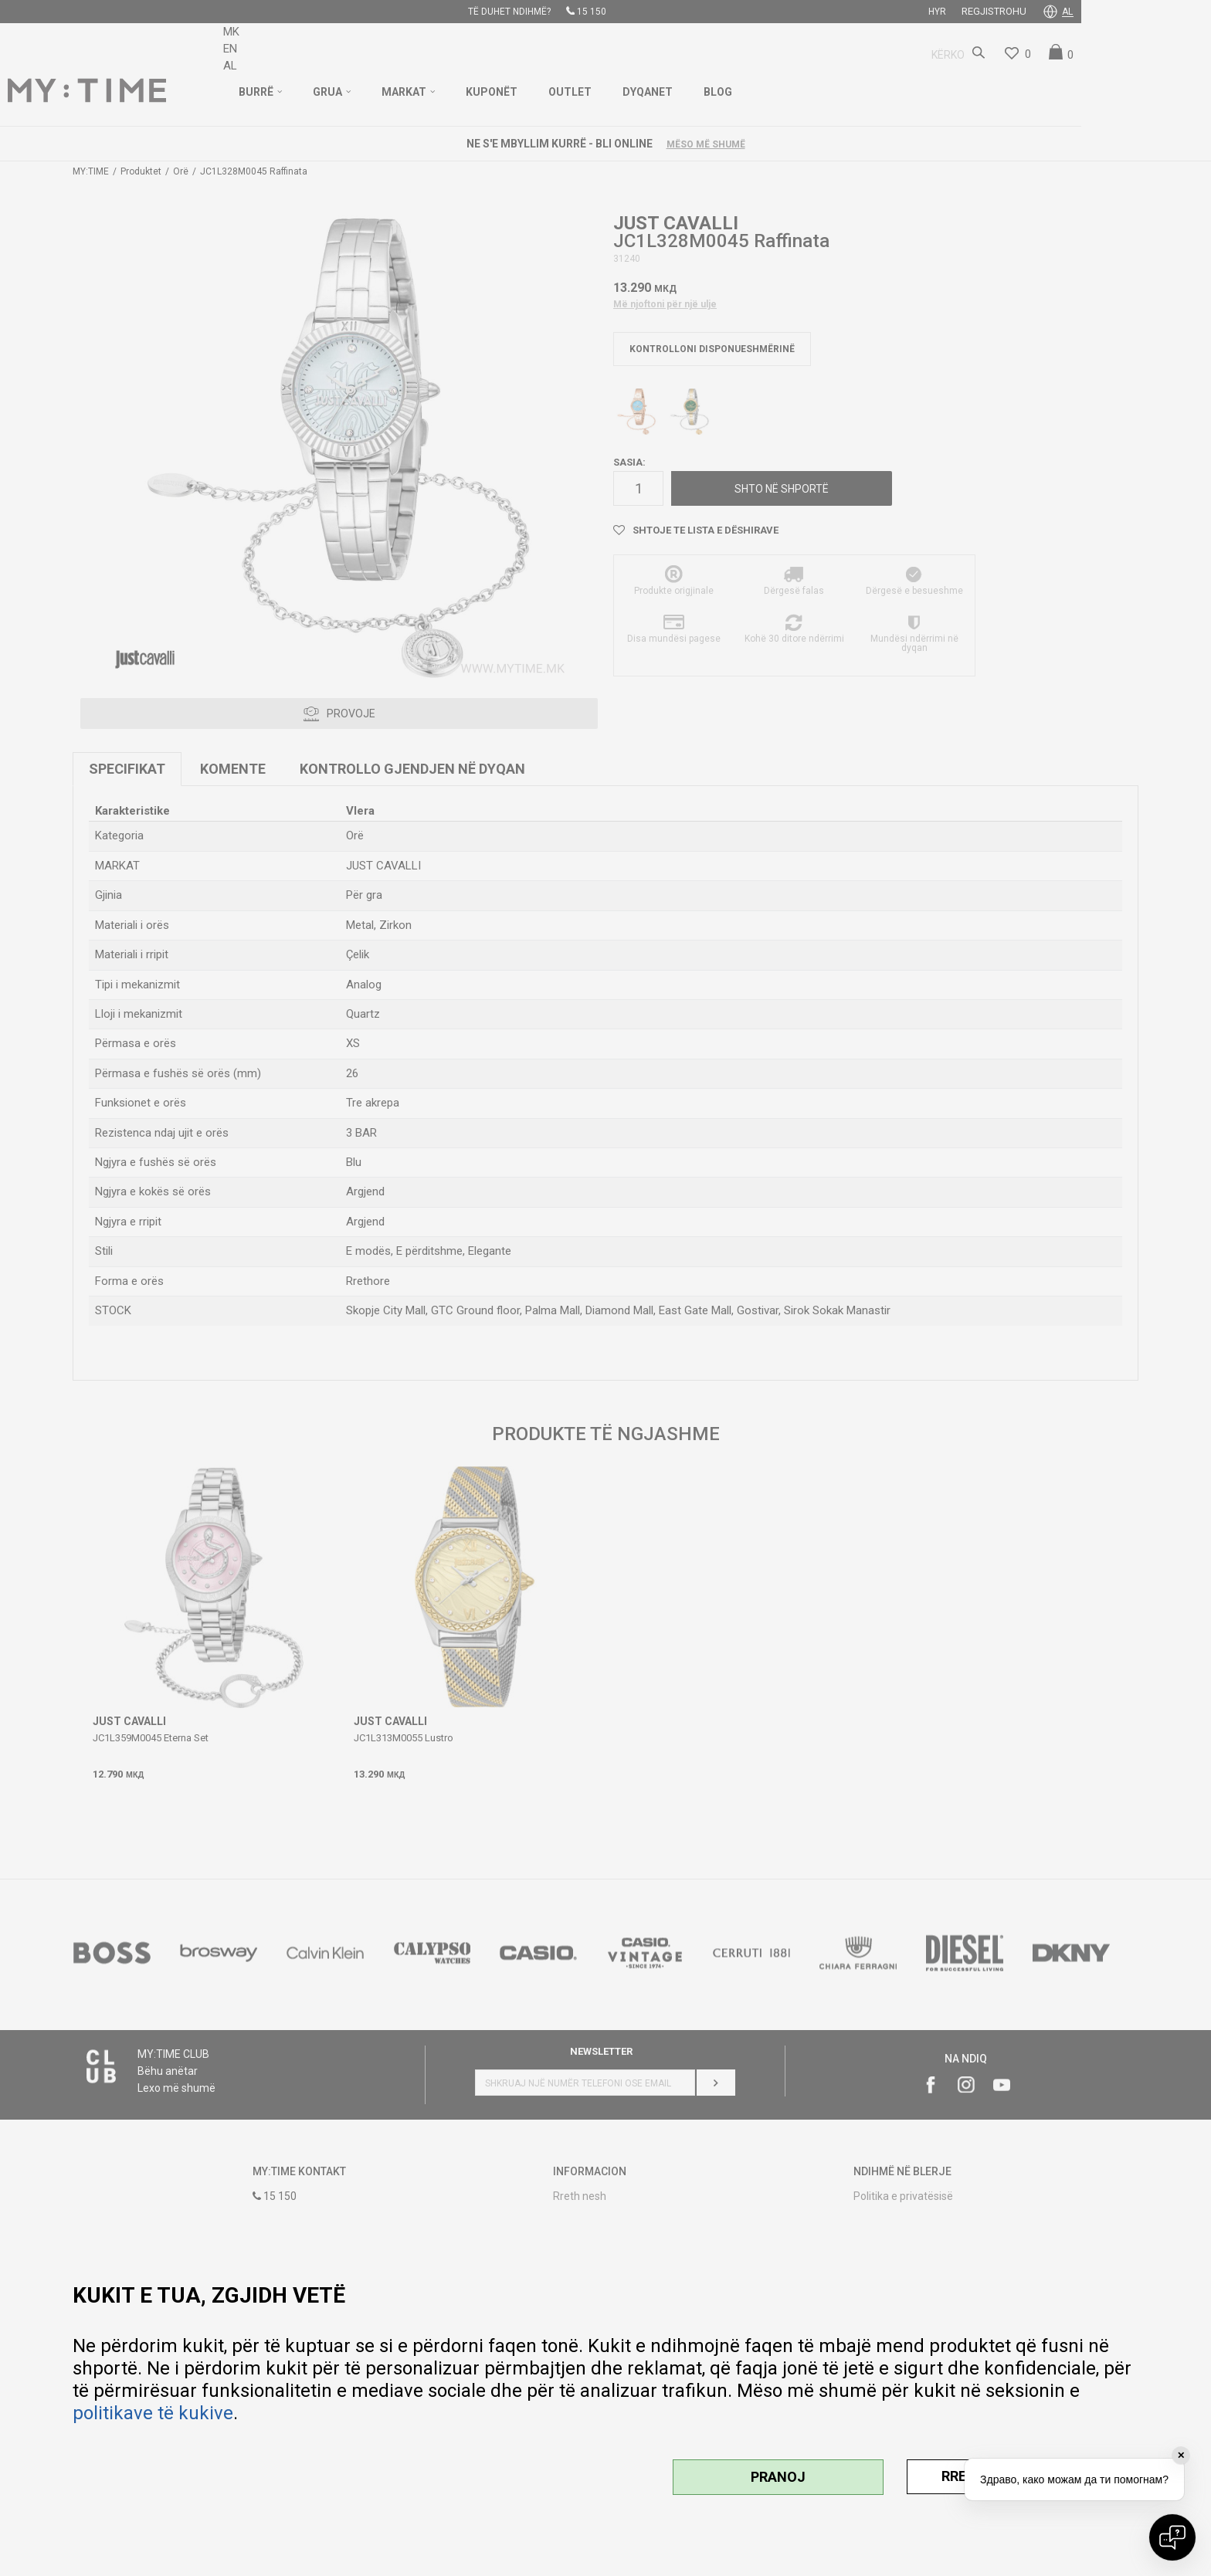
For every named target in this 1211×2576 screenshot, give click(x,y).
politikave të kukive (153, 2413)
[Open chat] (1172, 2537)
